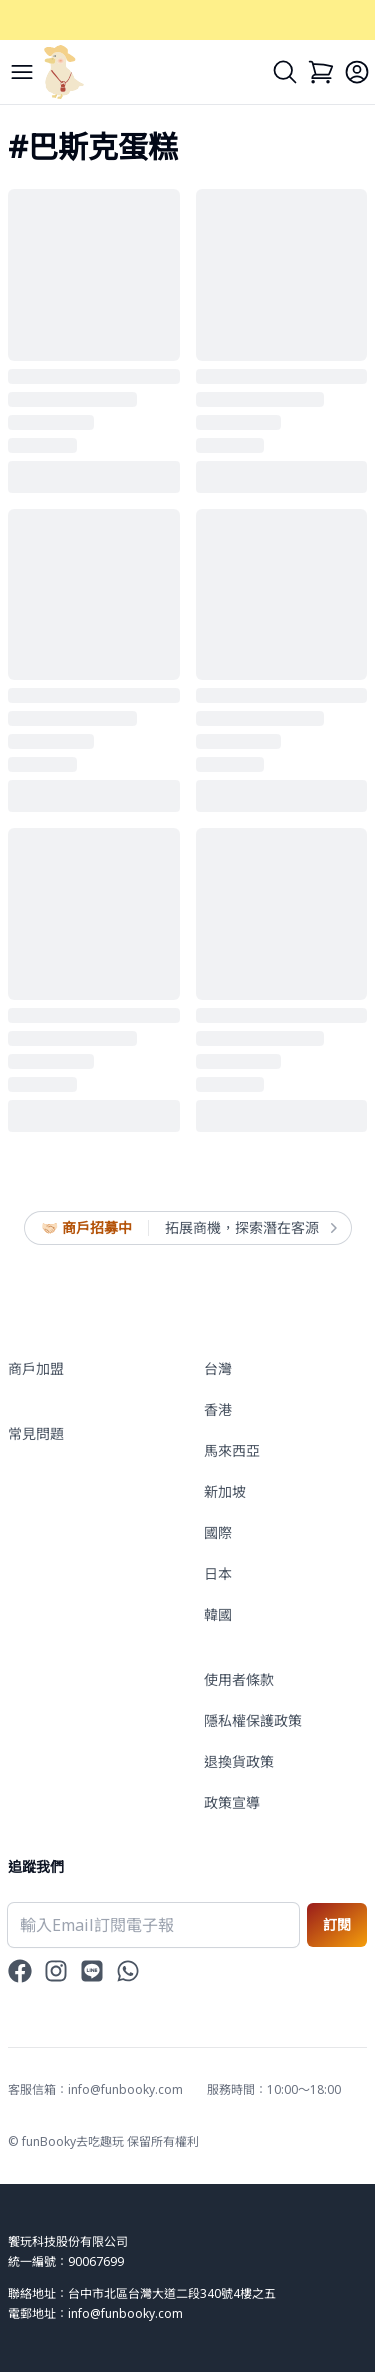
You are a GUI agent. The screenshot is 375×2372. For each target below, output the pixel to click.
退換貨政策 (239, 1761)
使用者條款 (239, 1679)
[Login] (357, 72)
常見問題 (36, 1433)
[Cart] (321, 72)
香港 (218, 1409)
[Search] (285, 72)
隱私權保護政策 (253, 1720)
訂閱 (337, 1924)
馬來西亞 (232, 1450)
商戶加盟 (36, 1368)
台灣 (218, 1368)
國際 (218, 1532)
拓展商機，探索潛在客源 (250, 1228)
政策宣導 (232, 1802)
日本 (218, 1573)
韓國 (218, 1614)
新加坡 (225, 1491)
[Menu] (22, 72)
